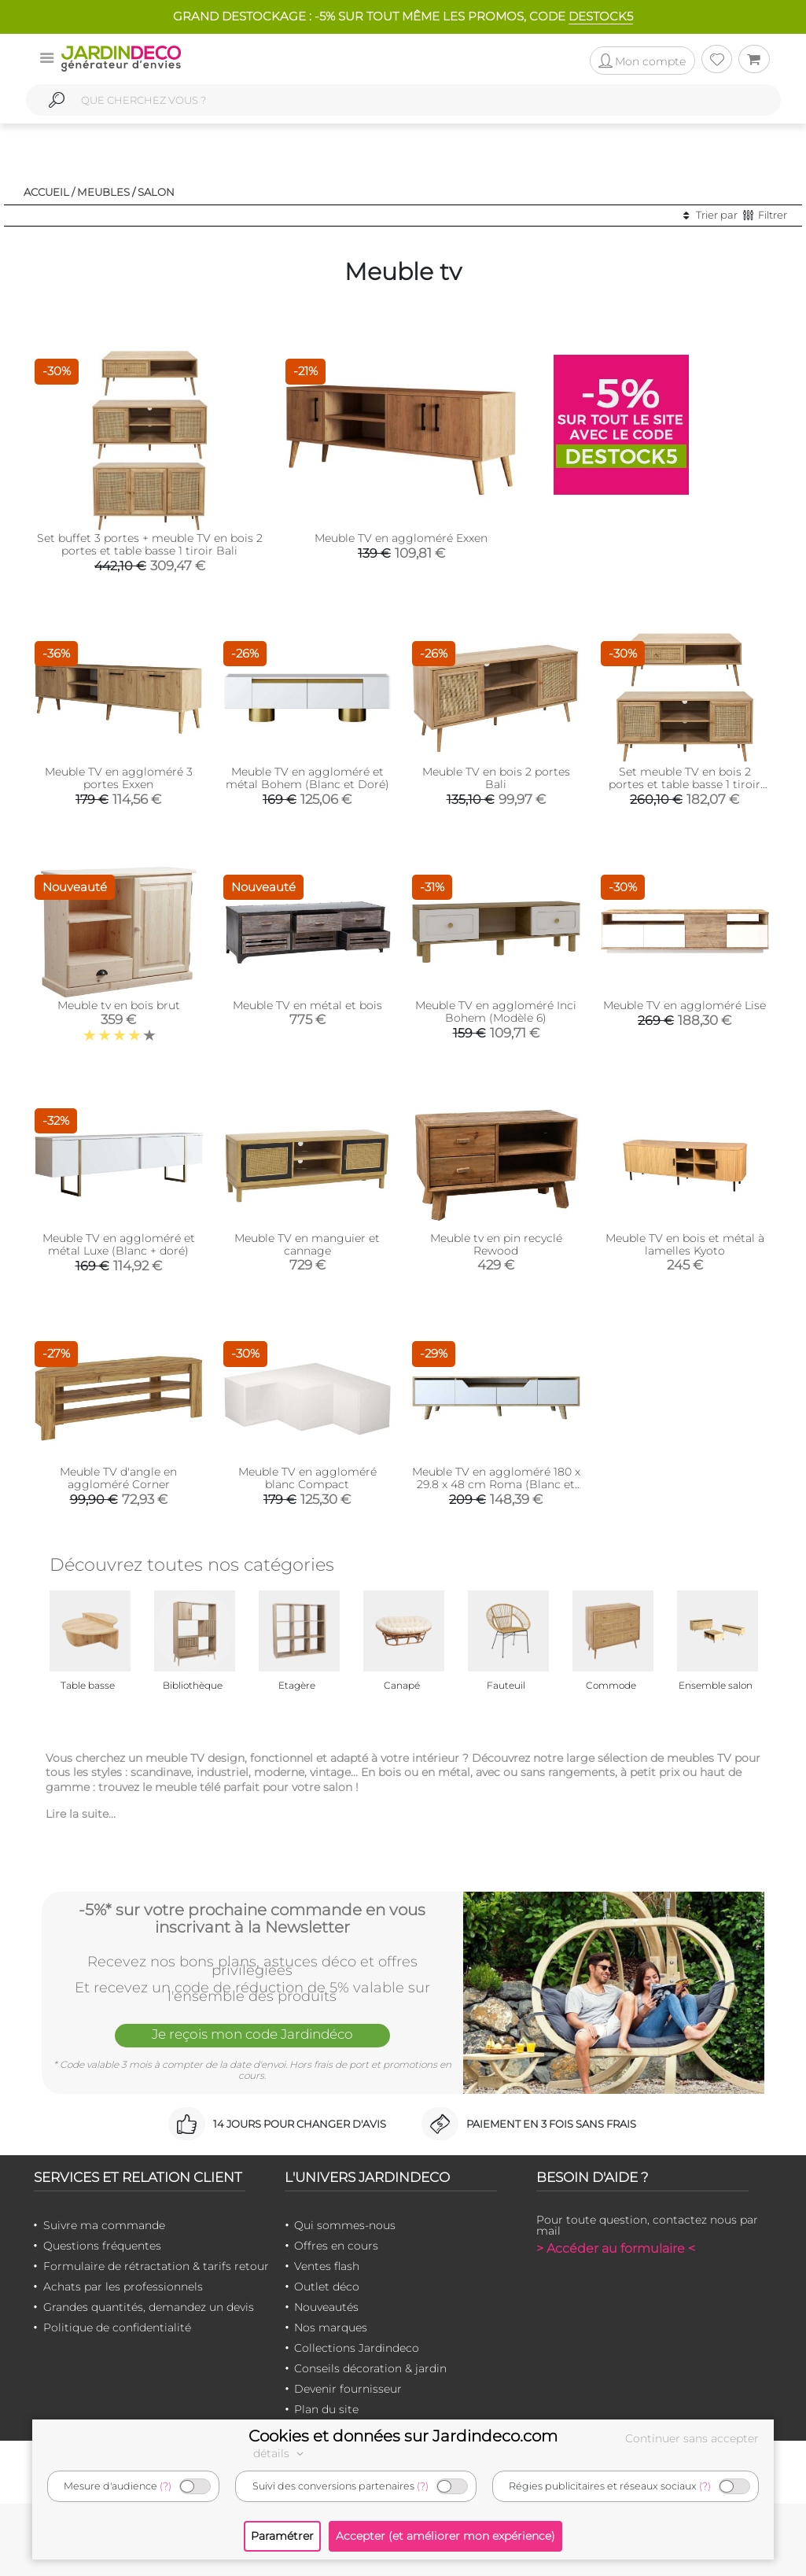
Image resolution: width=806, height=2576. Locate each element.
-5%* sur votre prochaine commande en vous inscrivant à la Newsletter (252, 1918)
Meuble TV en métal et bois (307, 1005)
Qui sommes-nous (345, 2225)
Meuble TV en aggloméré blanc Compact (307, 1478)
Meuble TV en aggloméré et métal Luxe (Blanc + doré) (118, 1244)
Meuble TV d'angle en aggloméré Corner (118, 1478)
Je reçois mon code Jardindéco (252, 2034)
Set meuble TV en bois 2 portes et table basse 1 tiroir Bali (684, 784)
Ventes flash (326, 2266)
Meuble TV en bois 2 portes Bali (496, 778)
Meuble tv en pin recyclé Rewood (496, 1244)
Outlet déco (326, 2286)
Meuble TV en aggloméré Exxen (401, 538)
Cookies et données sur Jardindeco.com (403, 2436)
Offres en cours (336, 2246)
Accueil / (49, 192)
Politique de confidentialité (117, 2327)
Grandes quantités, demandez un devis (148, 2307)
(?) (165, 2486)
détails (280, 2453)
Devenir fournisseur (348, 2389)
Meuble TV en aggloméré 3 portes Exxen (119, 778)
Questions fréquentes (102, 2246)
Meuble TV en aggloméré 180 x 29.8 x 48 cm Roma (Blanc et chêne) (496, 1484)
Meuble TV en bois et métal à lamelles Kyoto (684, 1244)
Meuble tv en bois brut (118, 1005)
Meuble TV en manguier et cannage (307, 1244)
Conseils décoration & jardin (370, 2368)
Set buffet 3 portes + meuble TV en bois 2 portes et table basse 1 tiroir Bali (150, 544)
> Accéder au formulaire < (615, 2248)
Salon (156, 192)
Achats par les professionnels (123, 2286)
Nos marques (330, 2327)
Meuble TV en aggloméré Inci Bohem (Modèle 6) (495, 1011)
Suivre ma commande (104, 2225)
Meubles (103, 192)
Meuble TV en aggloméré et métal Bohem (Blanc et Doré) (307, 778)
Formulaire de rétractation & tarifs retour (156, 2266)
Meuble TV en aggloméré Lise (684, 1005)
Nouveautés (326, 2307)
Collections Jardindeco (356, 2348)
